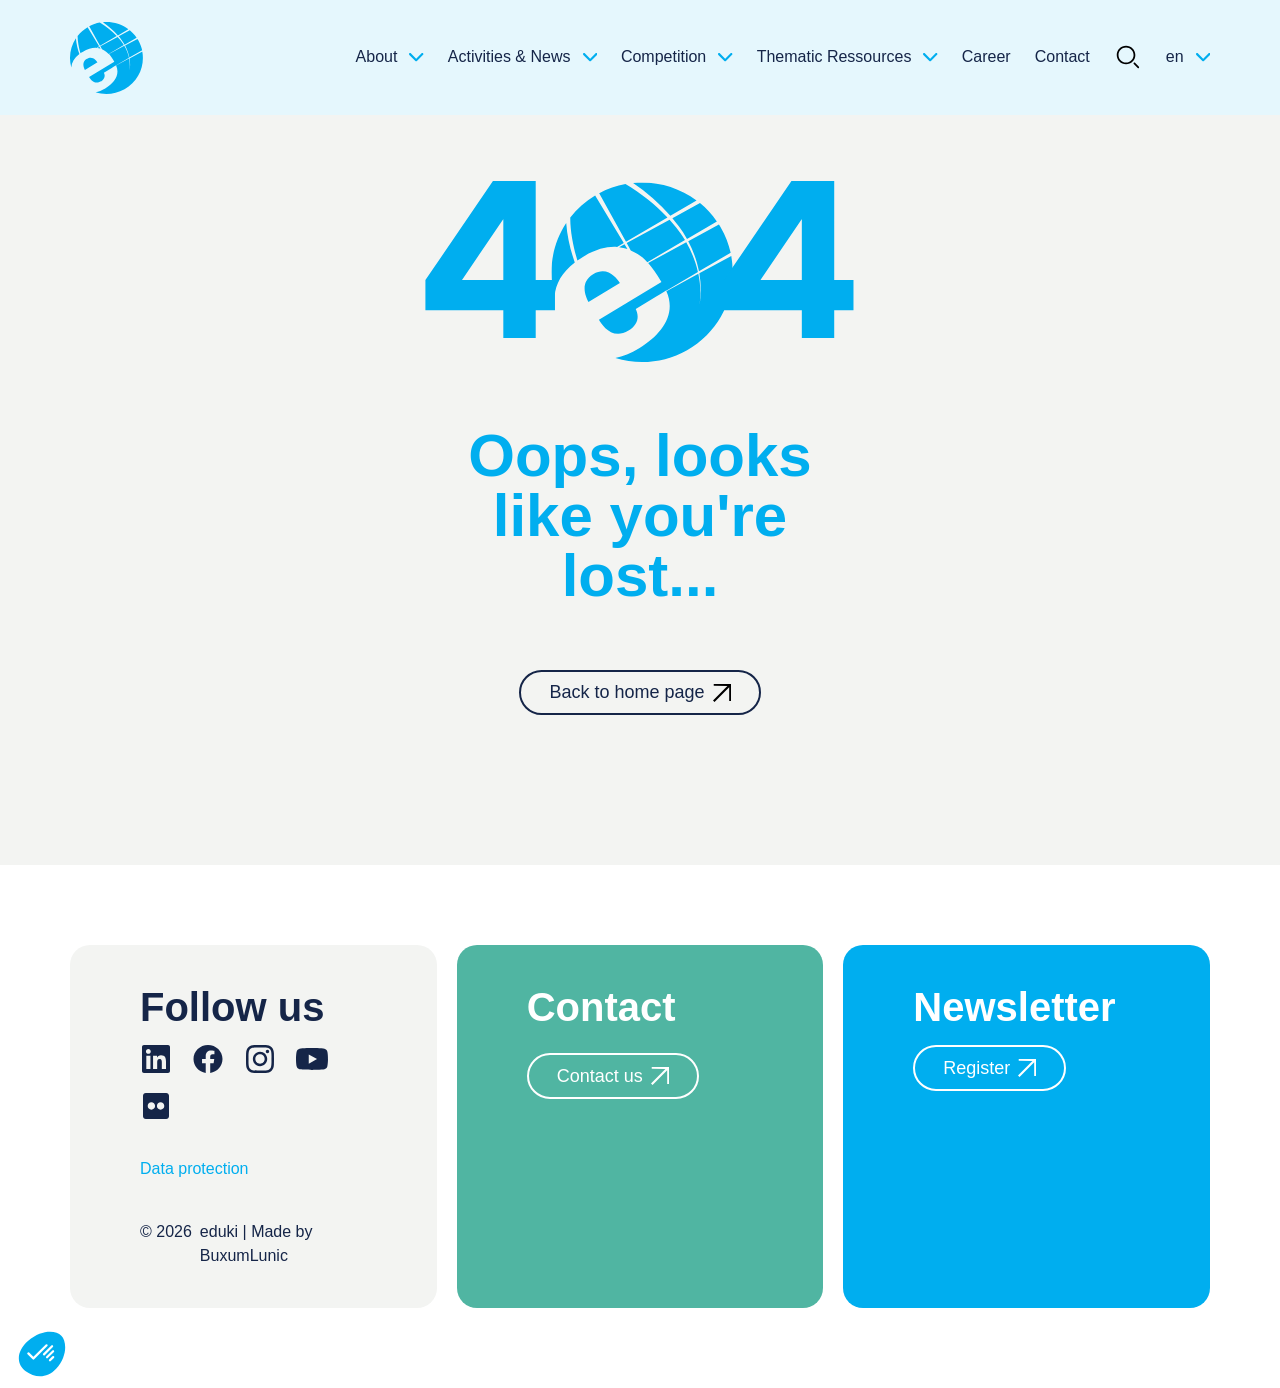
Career (986, 56)
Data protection (194, 1168)
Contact (1062, 56)
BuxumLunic (244, 1255)
